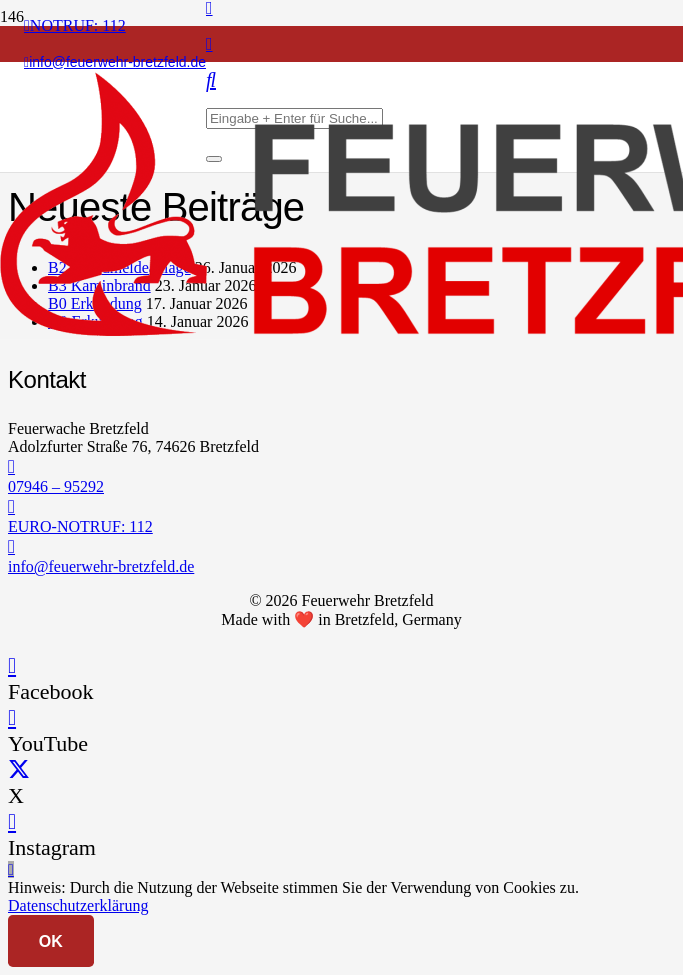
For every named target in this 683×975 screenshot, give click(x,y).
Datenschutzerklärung (78, 905)
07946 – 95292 (56, 486)
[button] (11, 869)
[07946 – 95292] (341, 467)
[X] (19, 769)
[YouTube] (12, 717)
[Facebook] (12, 665)
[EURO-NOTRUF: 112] (341, 507)
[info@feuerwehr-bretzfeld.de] (341, 547)
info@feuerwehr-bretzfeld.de (101, 566)
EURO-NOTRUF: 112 (80, 526)
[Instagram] (209, 44)
